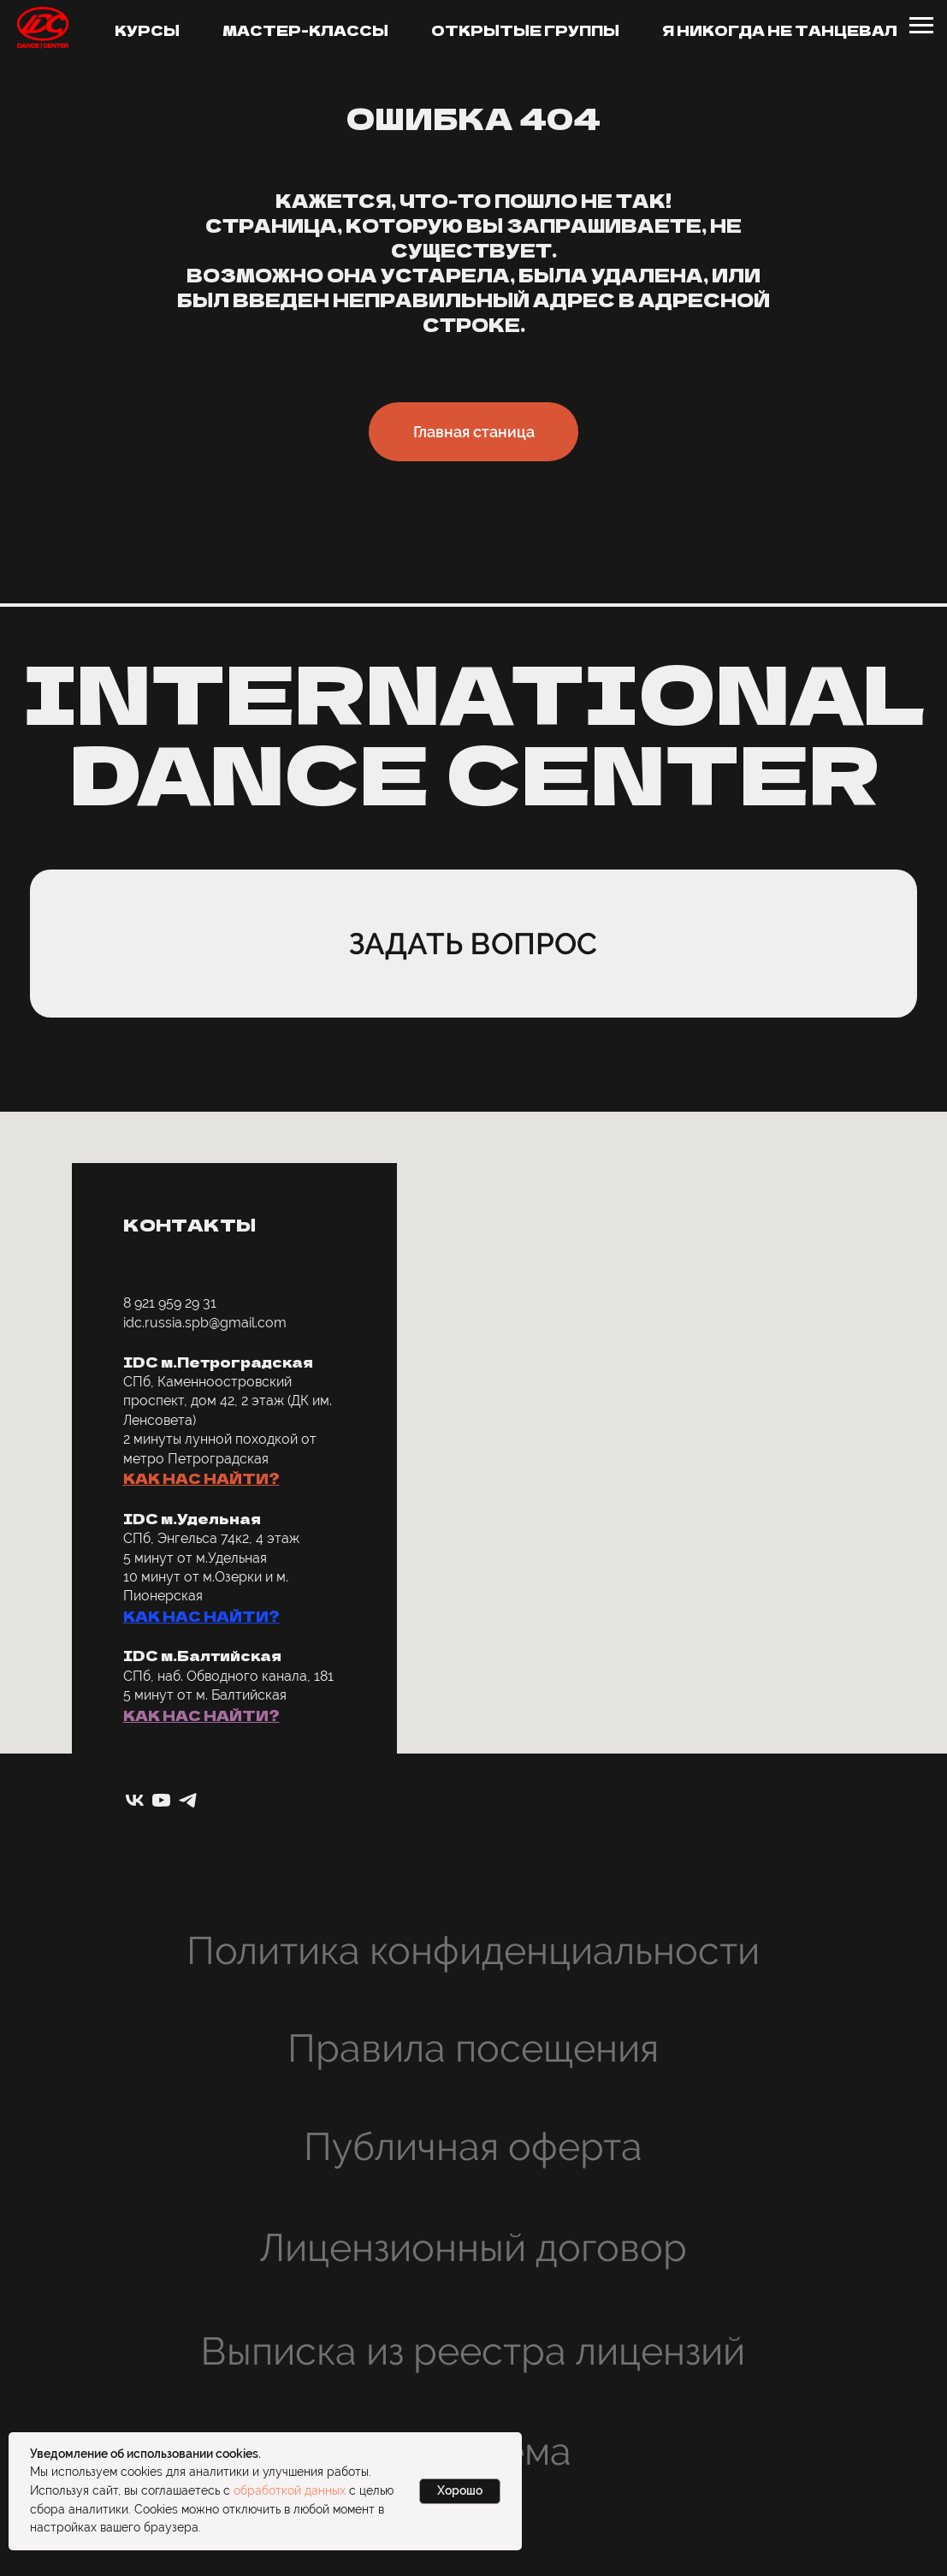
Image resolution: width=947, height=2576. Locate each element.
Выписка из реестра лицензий (473, 2351)
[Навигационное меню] (921, 25)
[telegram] (187, 1800)
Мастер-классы (305, 30)
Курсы (147, 30)
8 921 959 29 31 (169, 1303)
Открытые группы (525, 30)
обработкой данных (290, 2490)
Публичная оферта (473, 2146)
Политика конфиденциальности (473, 1951)
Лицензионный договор (473, 2247)
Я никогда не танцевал (779, 30)
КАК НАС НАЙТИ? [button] (201, 1478)
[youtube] (161, 1800)
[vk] (134, 1800)
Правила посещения (473, 2048)
